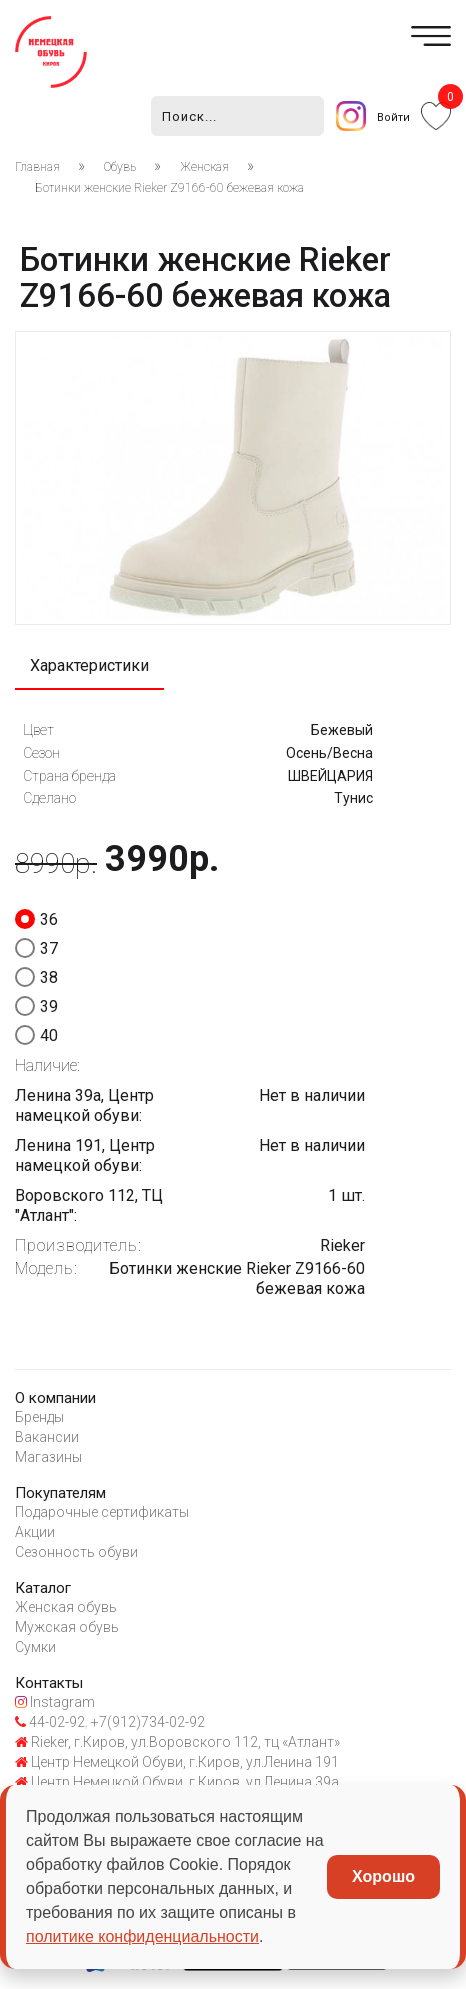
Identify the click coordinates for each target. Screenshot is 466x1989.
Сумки (35, 1647)
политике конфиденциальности (142, 1936)
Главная (37, 167)
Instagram (55, 1702)
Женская (204, 167)
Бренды (39, 1417)
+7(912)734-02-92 (146, 1722)
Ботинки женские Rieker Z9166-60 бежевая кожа (169, 188)
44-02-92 (50, 1722)
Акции (35, 1532)
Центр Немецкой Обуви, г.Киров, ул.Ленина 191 (177, 1762)
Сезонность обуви (76, 1552)
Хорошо (383, 1876)
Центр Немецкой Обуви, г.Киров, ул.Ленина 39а (177, 1782)
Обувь (120, 167)
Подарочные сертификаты (102, 1512)
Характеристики (89, 665)
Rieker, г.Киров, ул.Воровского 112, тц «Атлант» (177, 1742)
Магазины (48, 1457)
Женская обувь (66, 1607)
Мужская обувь (67, 1627)
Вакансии (47, 1437)
